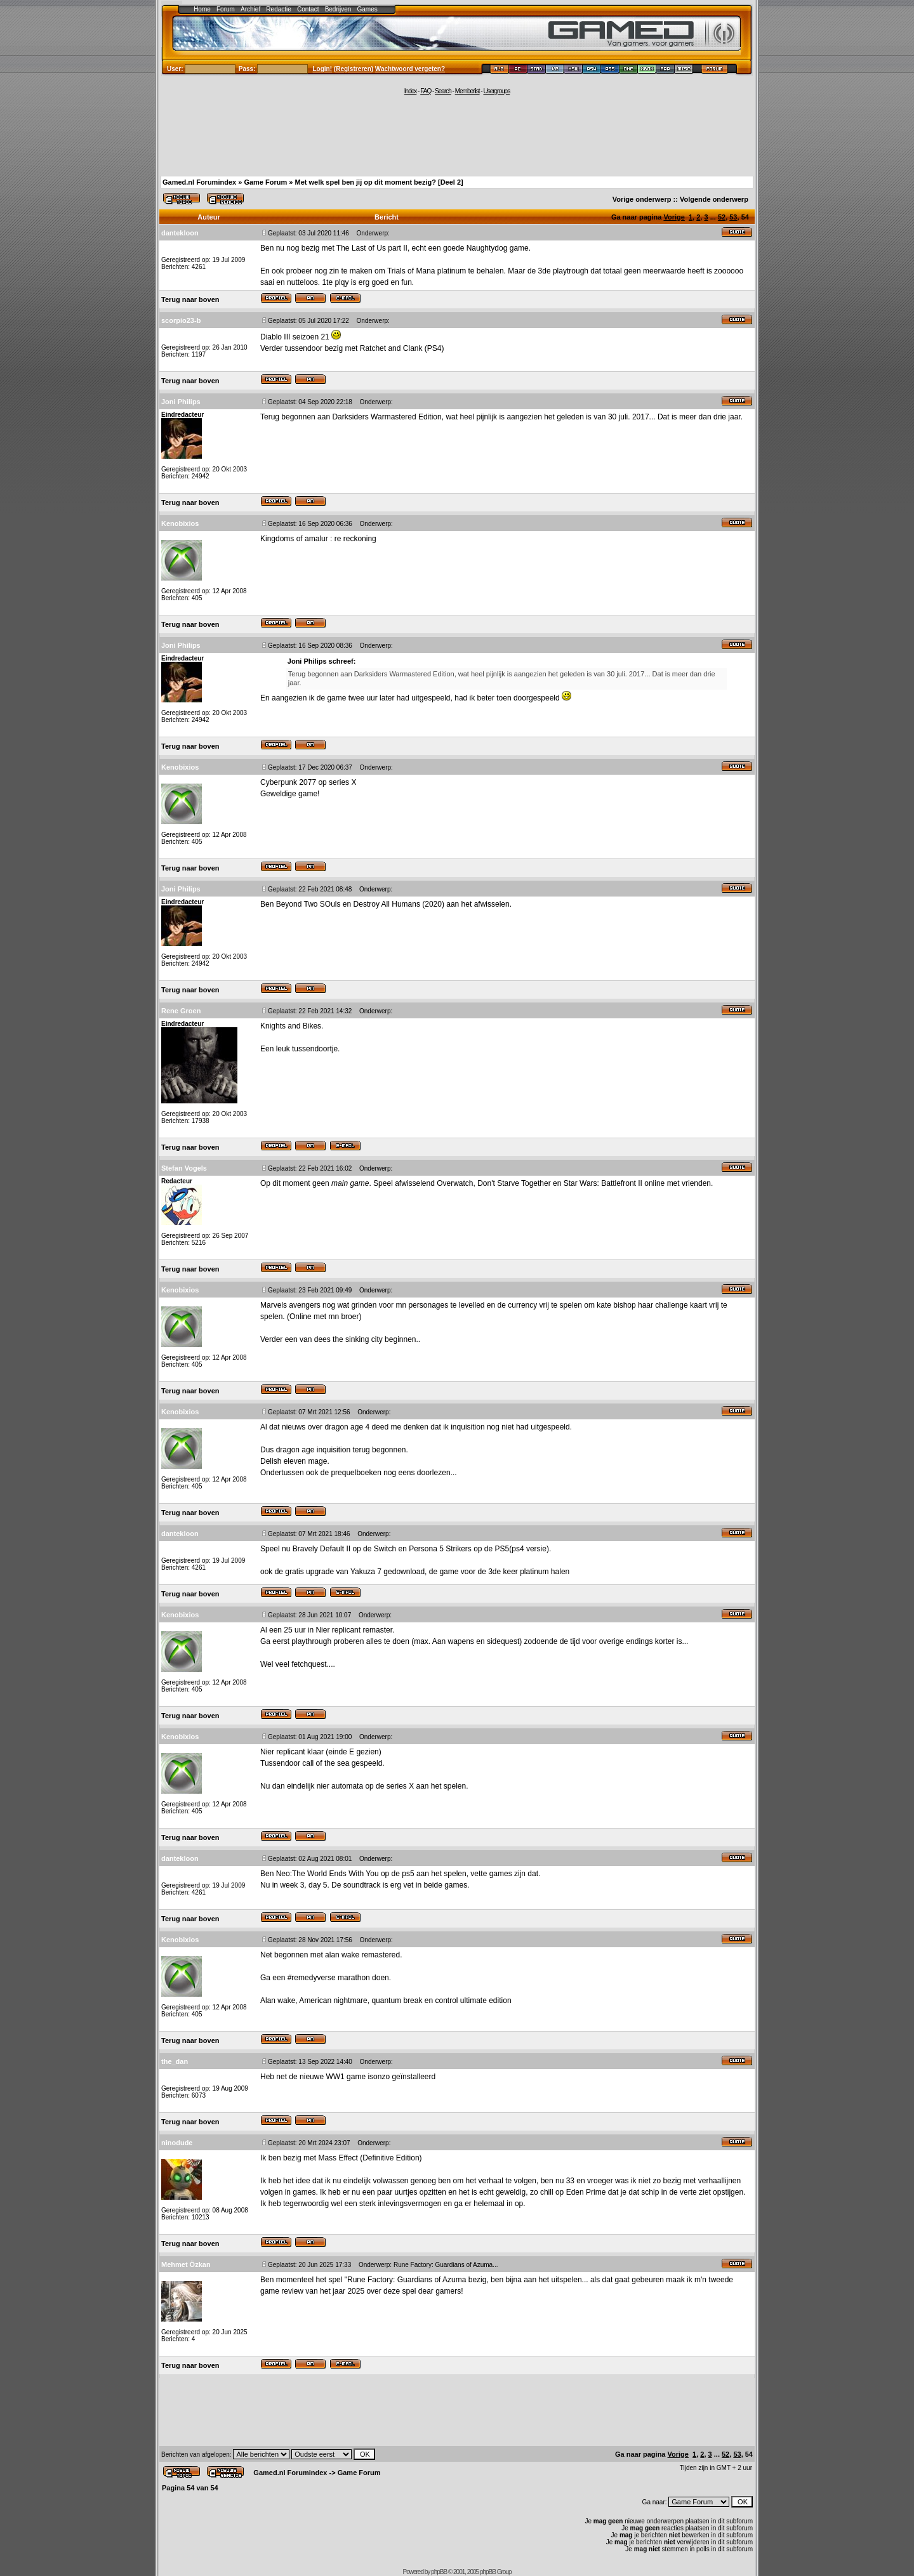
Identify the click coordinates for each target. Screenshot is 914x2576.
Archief (250, 9)
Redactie (278, 9)
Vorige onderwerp (642, 199)
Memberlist (467, 91)
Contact (308, 9)
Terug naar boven (190, 299)
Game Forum (265, 182)
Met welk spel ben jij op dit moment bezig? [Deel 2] (379, 182)
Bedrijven (338, 9)
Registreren (353, 68)
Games (367, 9)
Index (410, 91)
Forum (225, 9)
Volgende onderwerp (714, 199)
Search (443, 91)
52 (721, 217)
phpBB (439, 2571)
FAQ (425, 91)
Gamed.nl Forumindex (199, 182)
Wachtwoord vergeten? (410, 68)
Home (202, 9)
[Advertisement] (457, 134)
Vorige (673, 217)
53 (733, 217)
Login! (323, 68)
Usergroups (496, 91)
